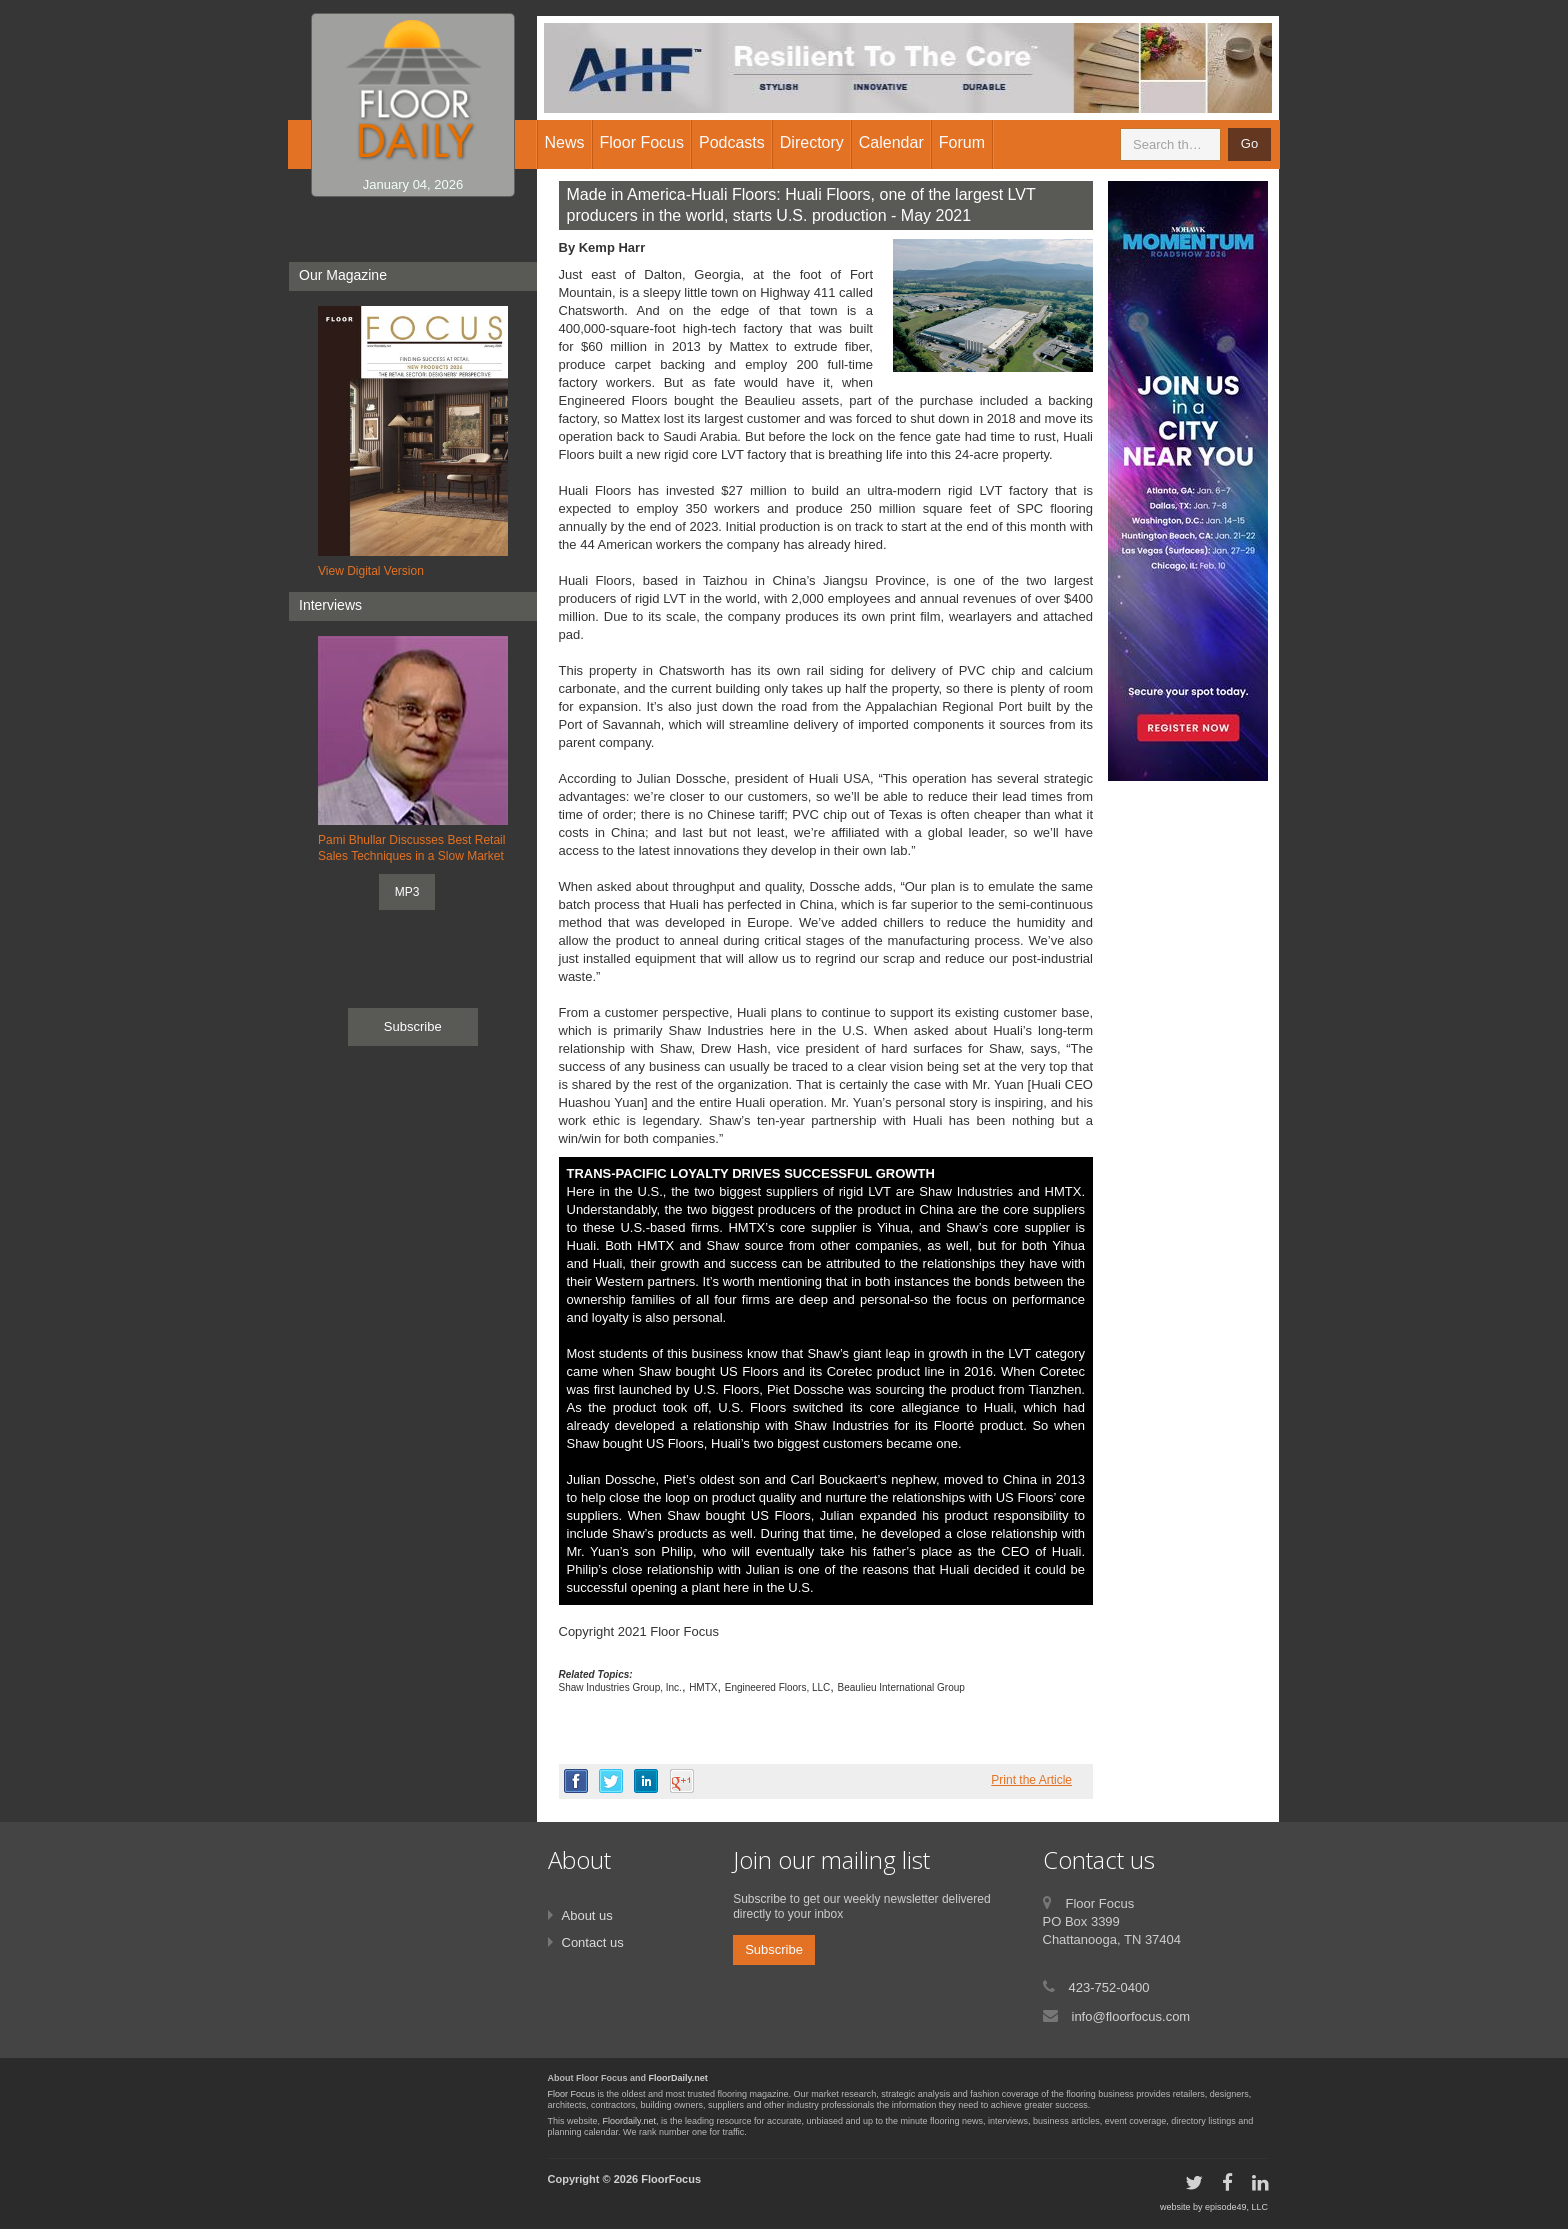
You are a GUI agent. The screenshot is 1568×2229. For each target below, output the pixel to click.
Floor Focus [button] (642, 142)
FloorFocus (671, 2179)
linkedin (646, 1781)
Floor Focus (572, 2094)
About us (587, 1915)
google (682, 1781)
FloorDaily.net (678, 2078)
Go (1249, 143)
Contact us (593, 1942)
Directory (812, 142)
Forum (962, 142)
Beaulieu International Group (901, 1687)
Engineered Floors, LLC (778, 1687)
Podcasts (732, 142)
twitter (611, 1781)
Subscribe (413, 1026)
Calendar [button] (891, 142)
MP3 (407, 892)
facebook (576, 1781)
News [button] (565, 142)
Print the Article (1031, 1780)
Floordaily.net (629, 2121)
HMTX (703, 1687)
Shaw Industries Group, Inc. (620, 1687)
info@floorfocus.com (1131, 2016)
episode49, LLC (1236, 2207)
